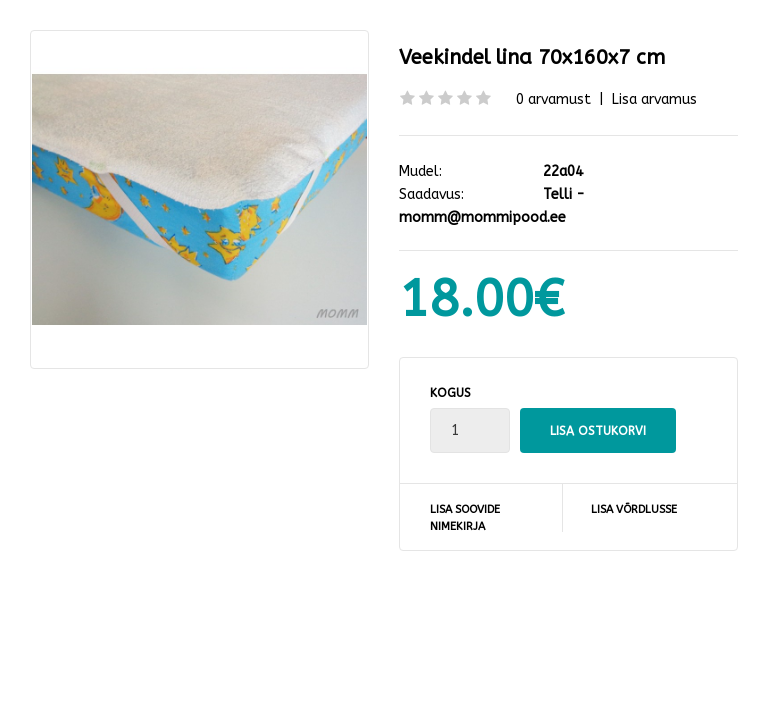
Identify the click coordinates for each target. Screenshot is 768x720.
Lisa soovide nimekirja (465, 518)
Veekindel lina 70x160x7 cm (532, 57)
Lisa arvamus (654, 99)
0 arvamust (553, 99)
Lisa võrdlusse (634, 509)
